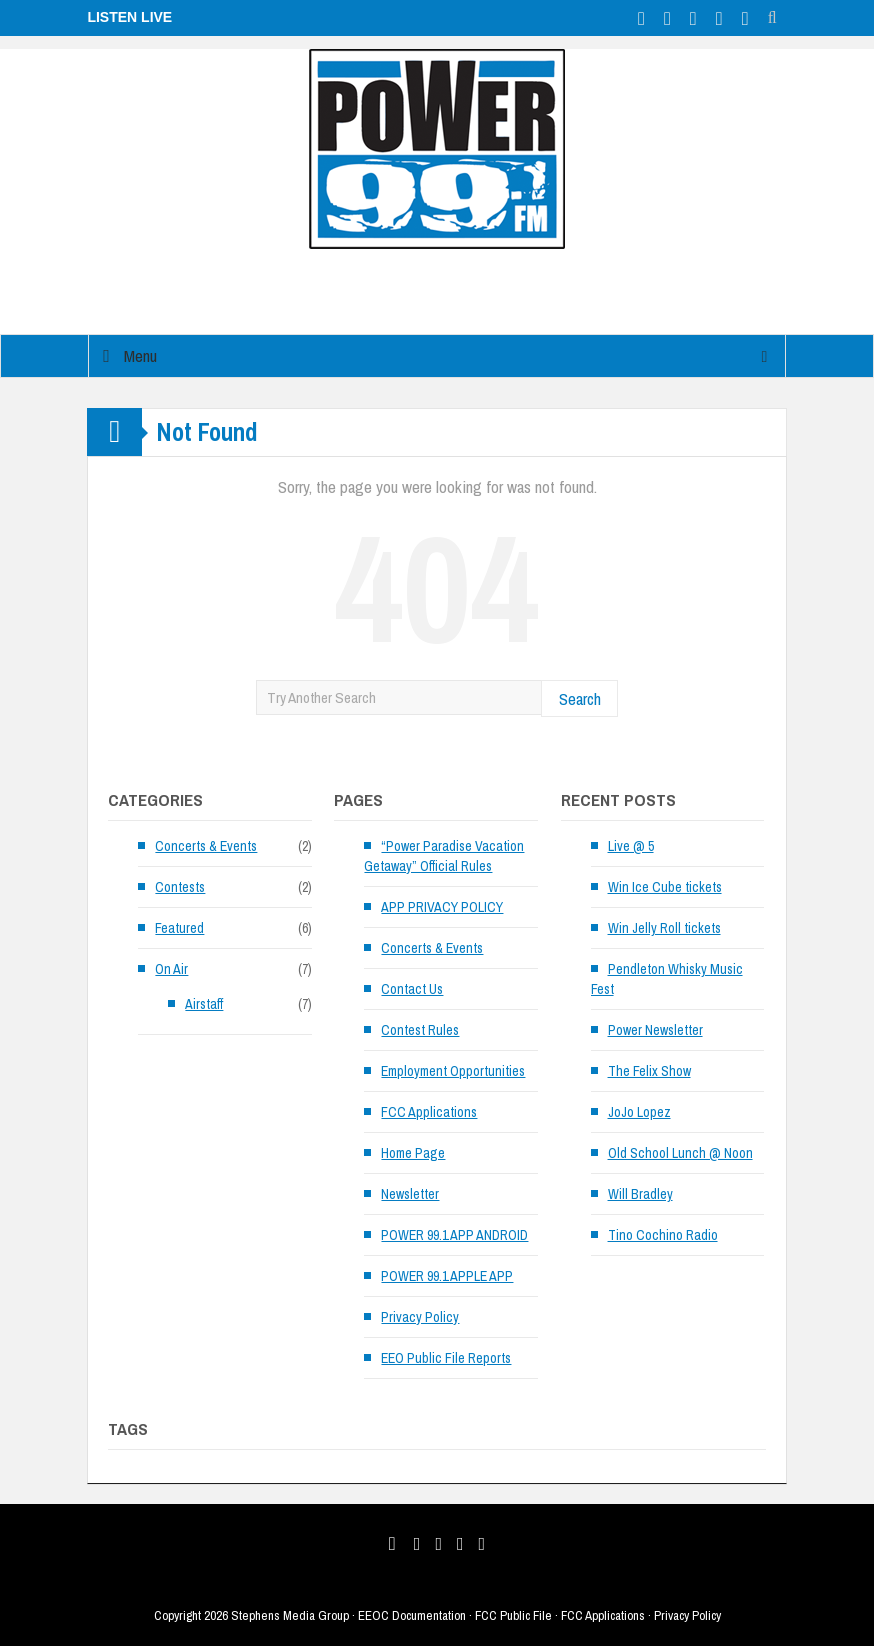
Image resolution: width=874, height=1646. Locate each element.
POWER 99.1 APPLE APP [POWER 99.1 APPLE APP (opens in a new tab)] (447, 1276)
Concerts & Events (206, 846)
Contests (180, 887)
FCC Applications (429, 1112)
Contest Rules (420, 1030)
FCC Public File (513, 1615)
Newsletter (410, 1194)
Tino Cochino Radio (663, 1235)
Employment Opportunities (453, 1071)
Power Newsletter (655, 1030)
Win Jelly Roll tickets (664, 928)
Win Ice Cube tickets (665, 887)
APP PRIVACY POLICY (442, 907)
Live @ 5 (631, 846)
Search (580, 698)
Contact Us (412, 989)
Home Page (413, 1153)
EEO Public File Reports (446, 1358)
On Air (171, 969)
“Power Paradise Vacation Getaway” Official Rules (444, 856)
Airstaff (204, 1004)
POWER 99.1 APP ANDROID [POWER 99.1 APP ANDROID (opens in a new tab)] (454, 1235)
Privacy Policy (420, 1317)
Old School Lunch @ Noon (680, 1153)
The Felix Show (649, 1071)
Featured (179, 928)
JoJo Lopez (639, 1112)
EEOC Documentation (412, 1615)
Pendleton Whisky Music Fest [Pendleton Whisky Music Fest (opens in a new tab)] (667, 979)
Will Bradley (640, 1194)
